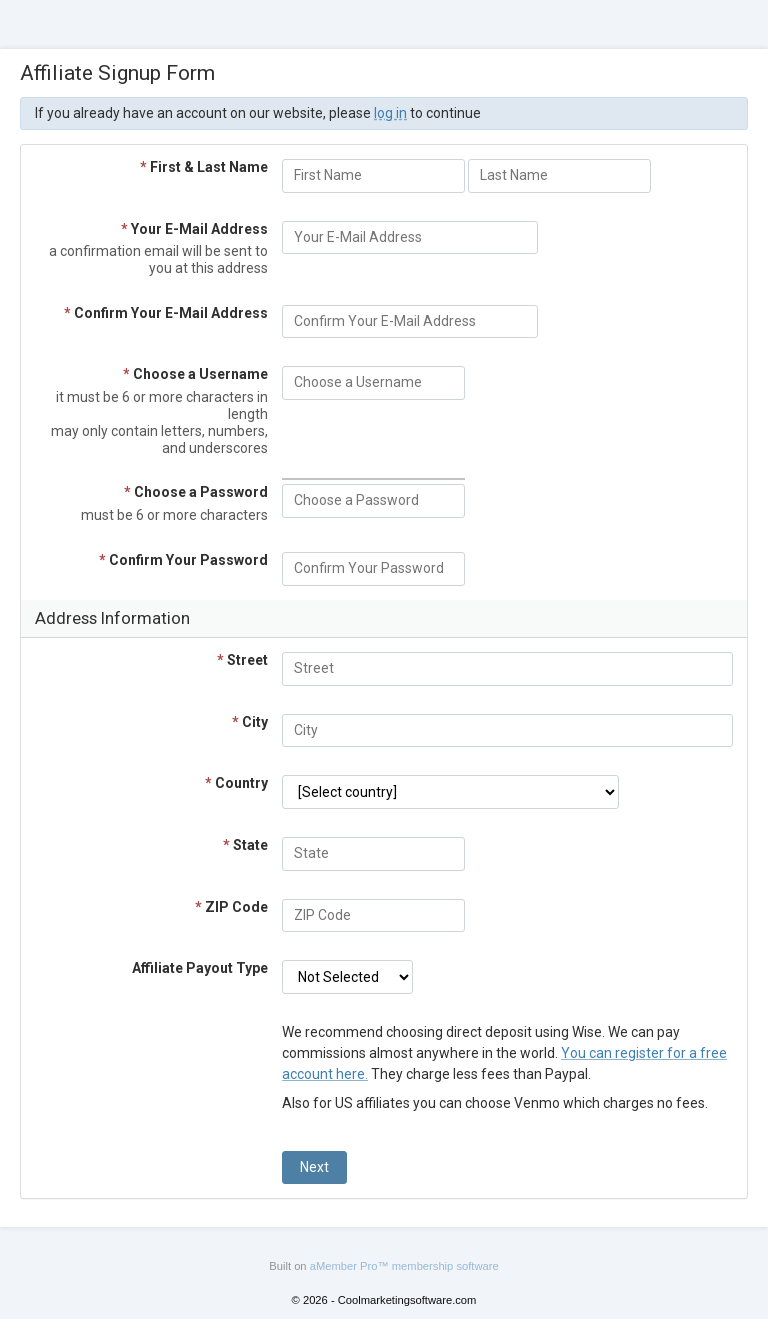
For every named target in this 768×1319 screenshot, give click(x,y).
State (245, 845)
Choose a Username (195, 374)
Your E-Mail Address (194, 229)
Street (242, 660)
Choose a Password (196, 492)
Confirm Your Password (183, 560)
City (250, 722)
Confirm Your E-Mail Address (166, 313)
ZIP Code (231, 907)
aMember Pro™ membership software (404, 1266)
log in (390, 113)
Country (236, 783)
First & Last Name (204, 167)
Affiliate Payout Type (200, 968)
